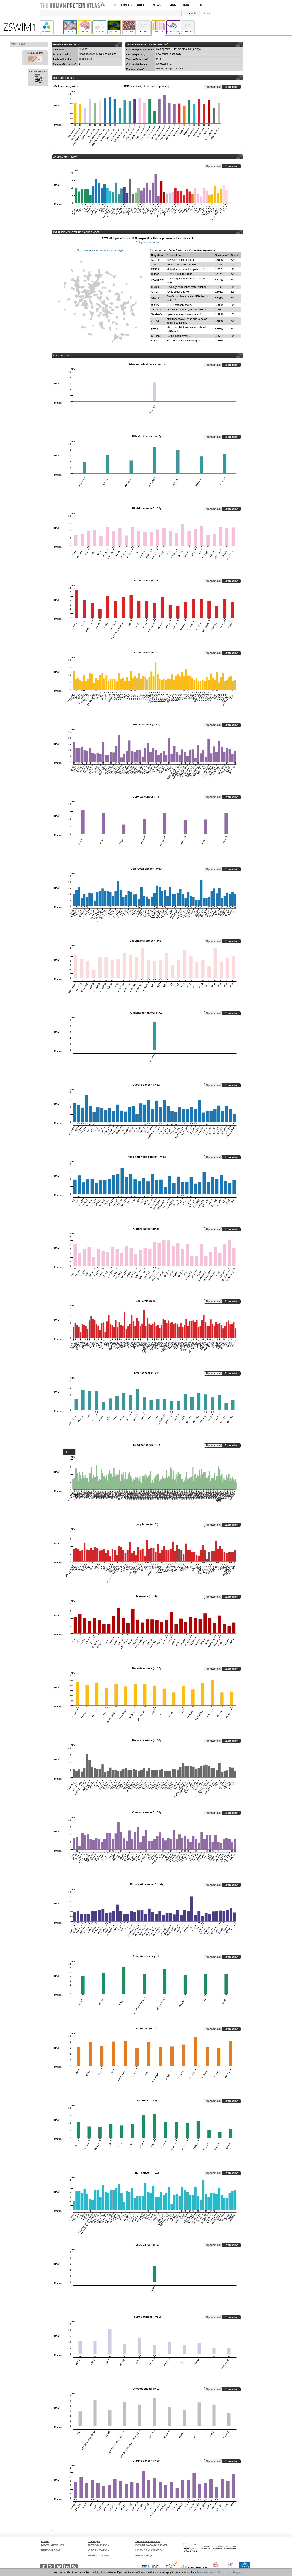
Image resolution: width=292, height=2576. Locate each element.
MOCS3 (155, 269)
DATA (185, 5)
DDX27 (155, 304)
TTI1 (153, 264)
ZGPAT (155, 320)
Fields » (205, 13)
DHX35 (155, 273)
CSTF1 (155, 287)
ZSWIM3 (156, 309)
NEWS (157, 5)
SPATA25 (156, 314)
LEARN (171, 5)
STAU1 (155, 298)
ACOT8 (155, 259)
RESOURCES (123, 5)
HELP (198, 5)
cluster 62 (128, 238)
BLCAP (155, 340)
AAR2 (154, 291)
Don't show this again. (230, 2572)
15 (151, 250)
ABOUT (142, 5)
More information (206, 2572)
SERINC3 (156, 335)
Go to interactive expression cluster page (100, 250)
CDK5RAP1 (157, 280)
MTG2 (154, 329)
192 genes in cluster (147, 242)
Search (191, 13)
